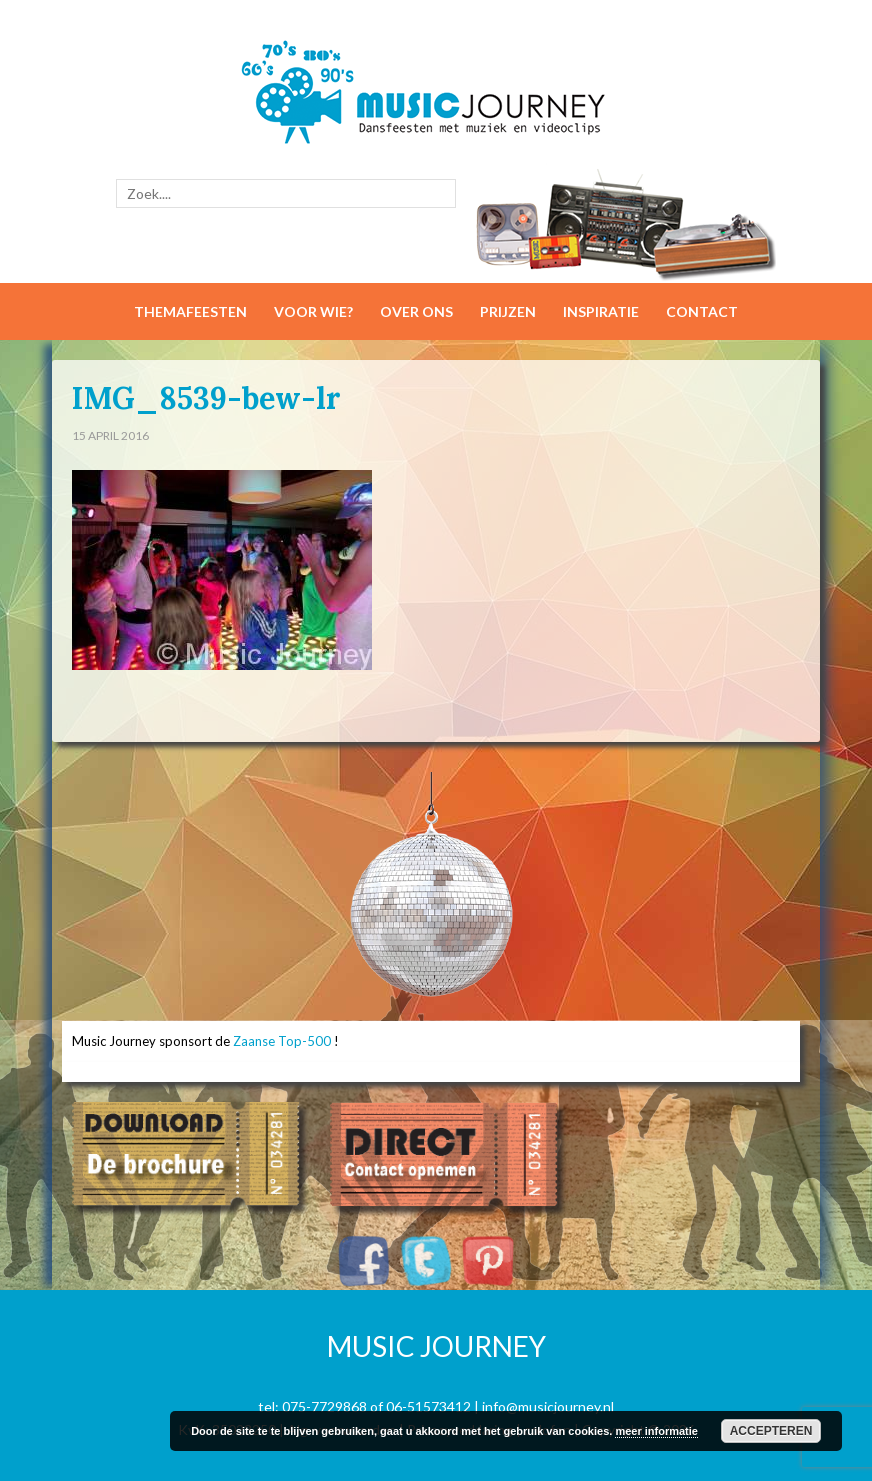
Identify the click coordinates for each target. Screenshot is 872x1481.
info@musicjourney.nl (548, 1406)
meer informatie (656, 1431)
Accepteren (771, 1431)
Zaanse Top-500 (282, 1041)
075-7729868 (324, 1406)
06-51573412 (428, 1406)
